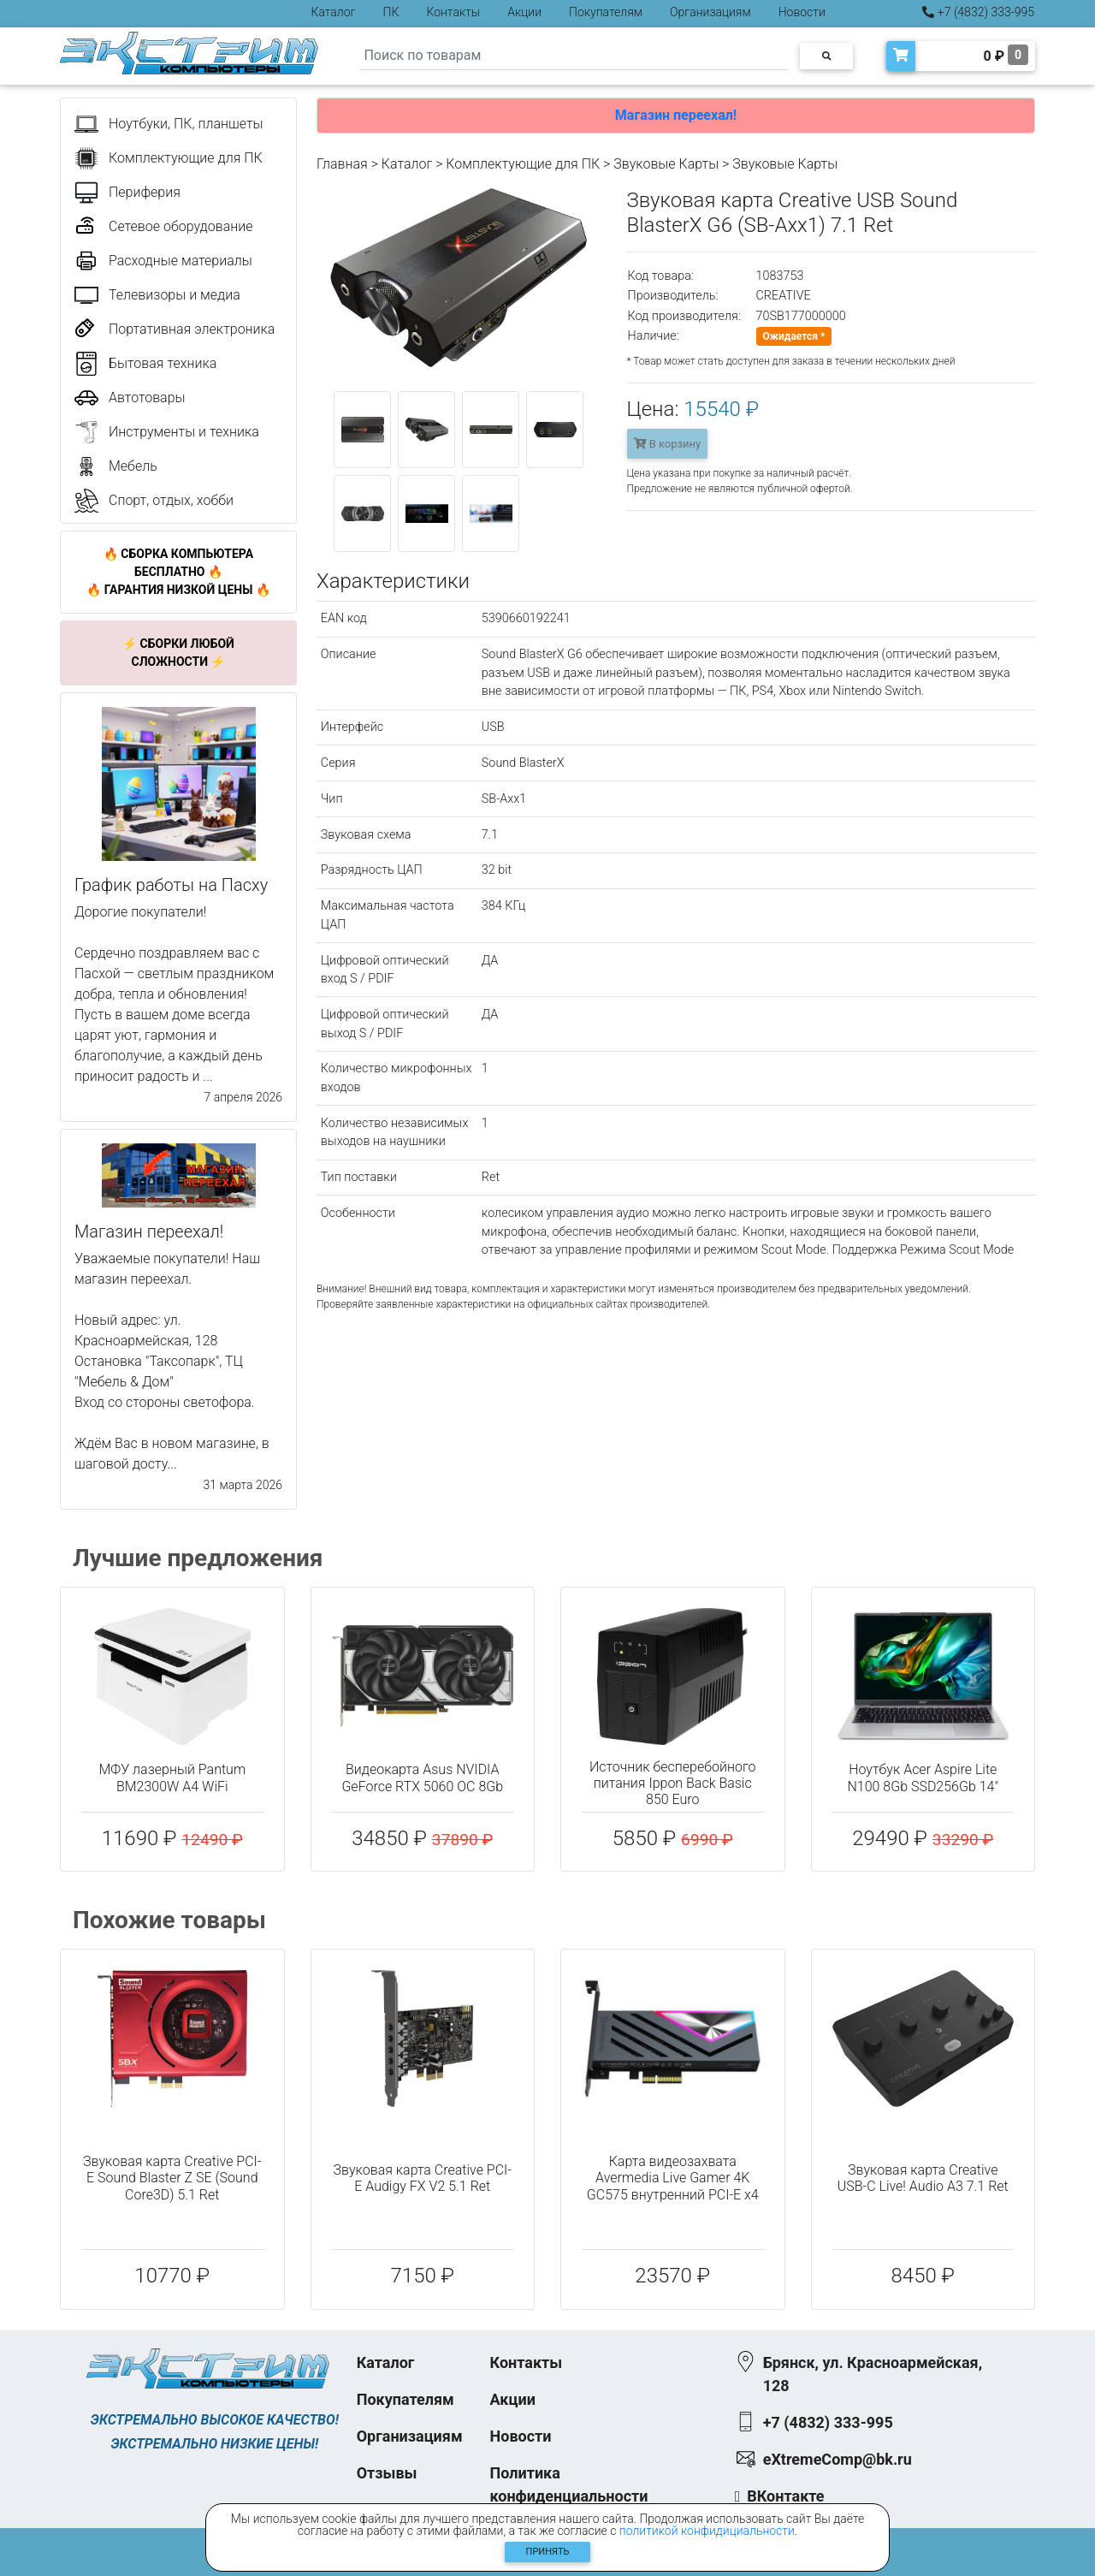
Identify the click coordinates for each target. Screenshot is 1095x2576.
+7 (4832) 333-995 (978, 12)
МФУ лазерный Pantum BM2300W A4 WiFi (172, 1777)
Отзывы (387, 2473)
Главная (342, 164)
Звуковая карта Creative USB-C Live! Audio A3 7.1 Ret (923, 2178)
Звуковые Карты (666, 164)
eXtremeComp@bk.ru (837, 2459)
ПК (391, 12)
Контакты (453, 12)
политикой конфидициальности (707, 2530)
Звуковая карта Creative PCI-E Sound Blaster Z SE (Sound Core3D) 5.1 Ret (172, 2177)
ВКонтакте (785, 2496)
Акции (524, 12)
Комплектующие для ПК (523, 164)
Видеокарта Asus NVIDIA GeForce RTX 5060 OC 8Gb (422, 1777)
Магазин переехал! (676, 115)
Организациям (710, 12)
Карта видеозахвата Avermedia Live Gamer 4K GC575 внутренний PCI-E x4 (673, 2177)
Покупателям (605, 12)
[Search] (574, 56)
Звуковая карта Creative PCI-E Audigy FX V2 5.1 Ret (423, 2178)
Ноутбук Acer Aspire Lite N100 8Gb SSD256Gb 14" (922, 1777)
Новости (802, 12)
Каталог (333, 12)
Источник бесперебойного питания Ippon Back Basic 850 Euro (672, 1783)
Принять (548, 2551)
